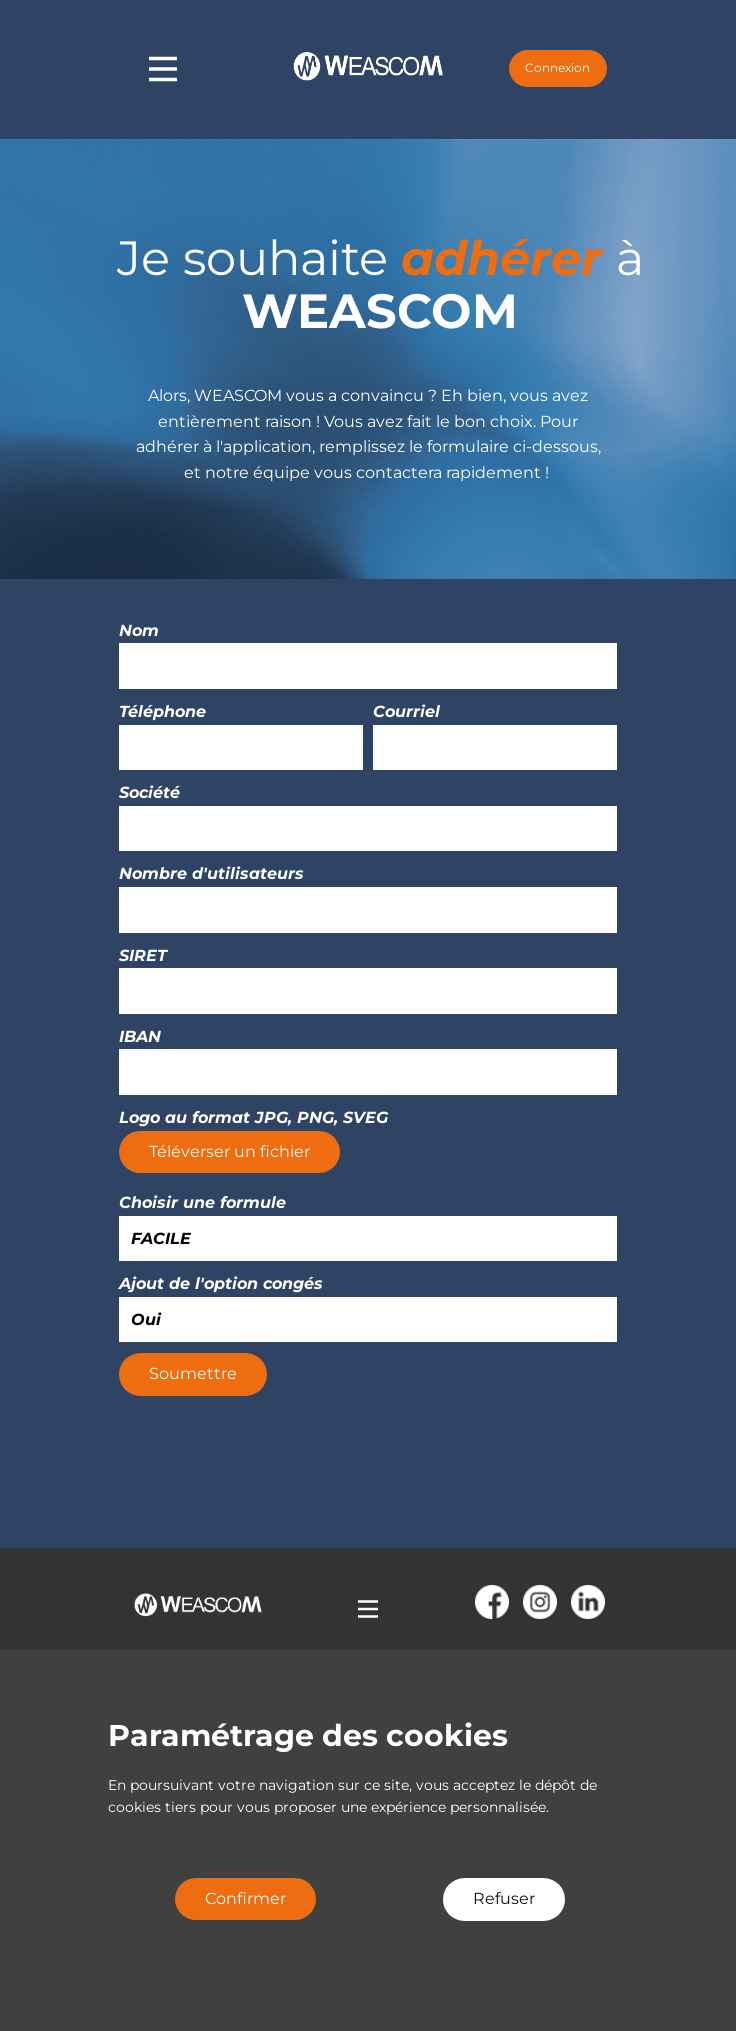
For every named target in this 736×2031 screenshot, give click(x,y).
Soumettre (193, 1373)
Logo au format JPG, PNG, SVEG (253, 1117)
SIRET (143, 955)
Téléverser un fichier (229, 1151)
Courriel (406, 711)
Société (149, 792)
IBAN (140, 1036)
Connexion (557, 67)
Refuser (504, 1898)
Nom (139, 630)
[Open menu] (368, 1609)
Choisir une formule (202, 1202)
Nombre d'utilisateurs (211, 873)
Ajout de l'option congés (221, 1283)
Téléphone (162, 711)
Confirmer (245, 1898)
